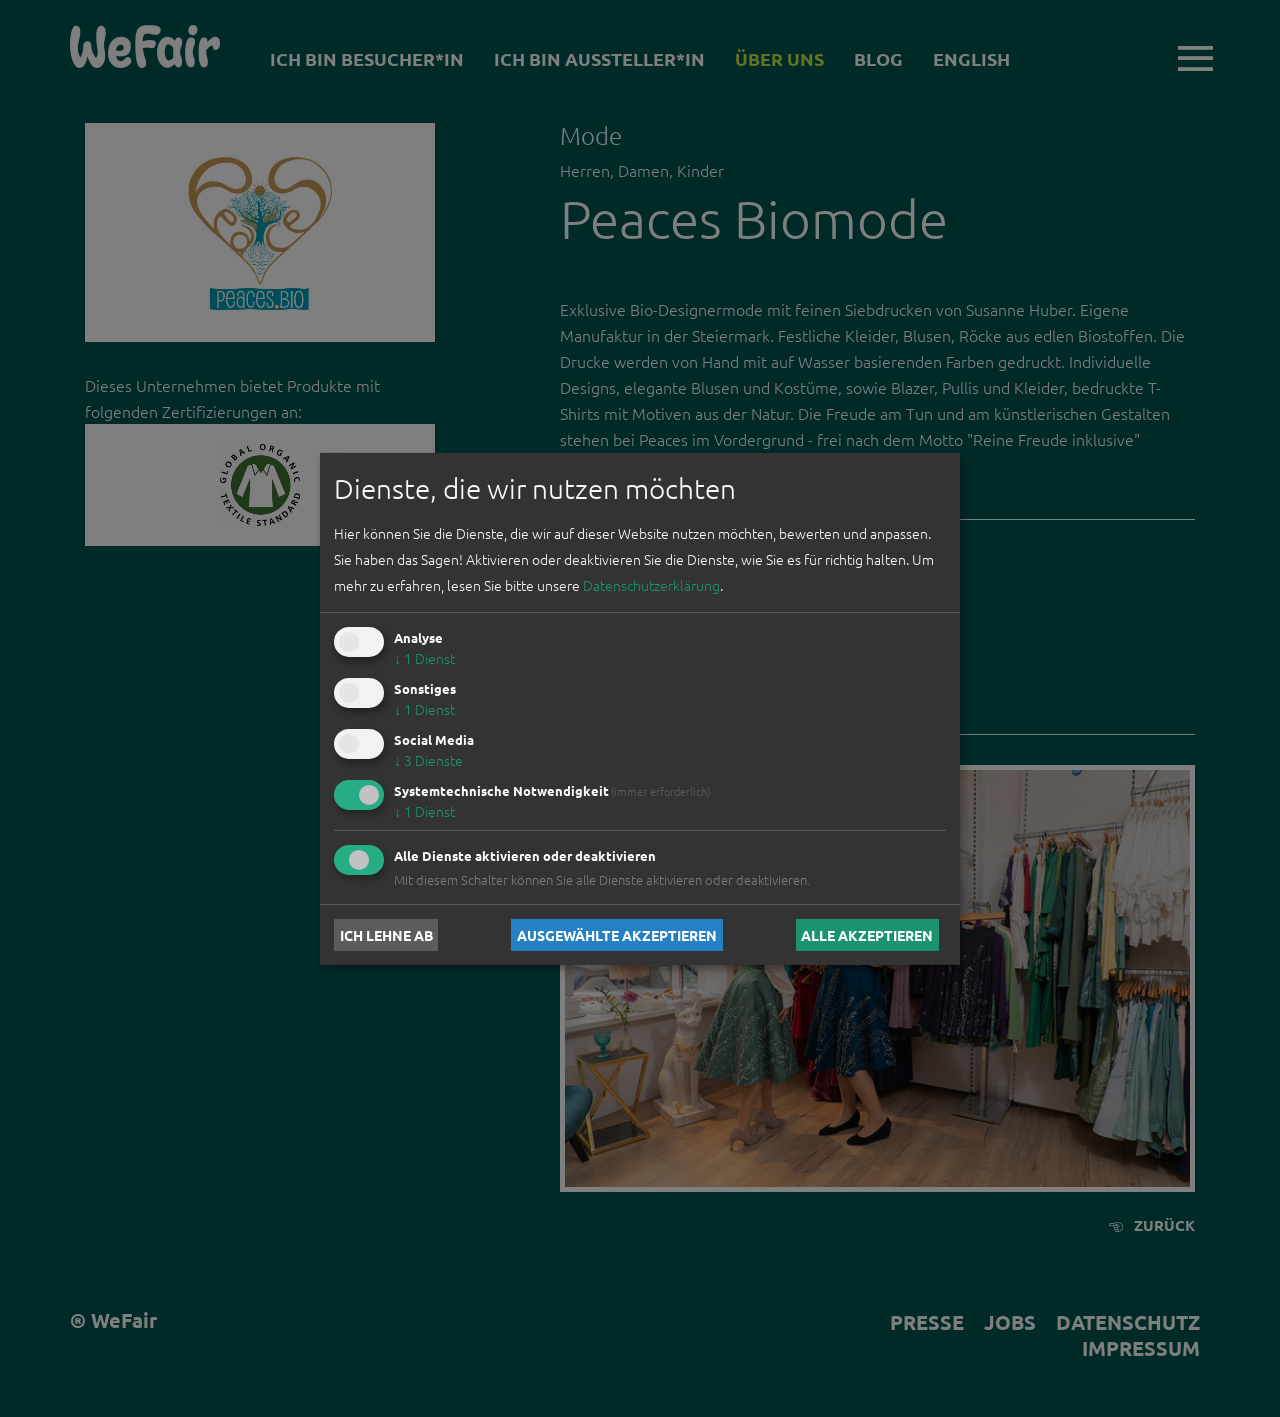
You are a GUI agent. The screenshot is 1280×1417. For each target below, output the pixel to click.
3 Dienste (428, 760)
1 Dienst (424, 658)
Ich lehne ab (386, 935)
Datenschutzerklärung (651, 585)
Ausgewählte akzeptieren (617, 935)
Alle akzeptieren (867, 935)
